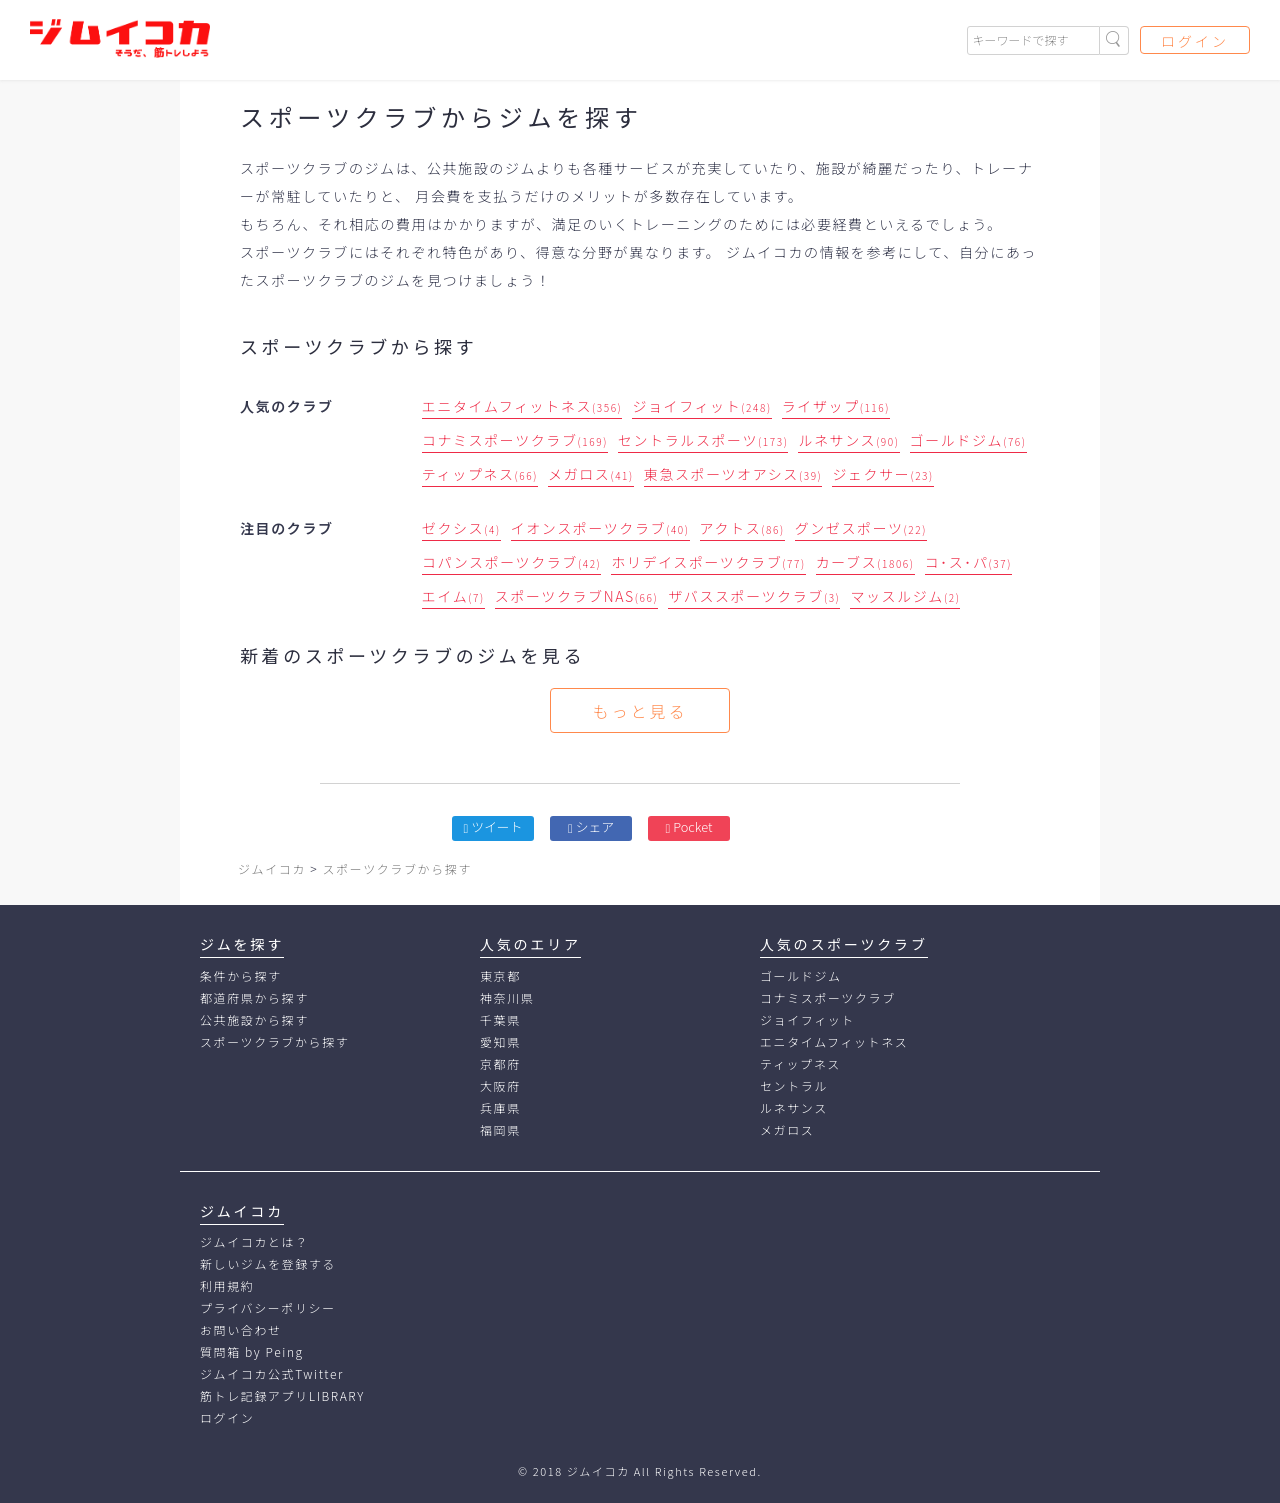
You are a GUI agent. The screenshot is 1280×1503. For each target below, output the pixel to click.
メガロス (591, 474)
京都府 (500, 1063)
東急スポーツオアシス (733, 474)
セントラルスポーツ (703, 440)
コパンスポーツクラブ (512, 562)
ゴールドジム (968, 440)
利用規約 (227, 1285)
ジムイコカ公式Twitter (272, 1373)
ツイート (493, 826)
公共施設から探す (254, 1019)
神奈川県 (507, 997)
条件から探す (241, 975)
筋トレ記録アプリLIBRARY (282, 1395)
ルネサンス (848, 440)
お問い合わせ (241, 1329)
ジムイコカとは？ (254, 1241)
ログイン (1195, 41)
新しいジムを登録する (268, 1263)
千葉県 (500, 1019)
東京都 (500, 975)
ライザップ (836, 406)
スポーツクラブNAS (576, 596)
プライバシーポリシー (268, 1307)
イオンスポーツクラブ (600, 528)
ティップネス (480, 474)
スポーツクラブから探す (274, 1041)
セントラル (794, 1085)
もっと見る (639, 711)
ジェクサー (882, 474)
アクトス (742, 528)
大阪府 (500, 1085)
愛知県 (500, 1041)
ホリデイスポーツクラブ (708, 562)
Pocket (689, 826)
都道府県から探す (254, 997)
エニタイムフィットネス (522, 406)
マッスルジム (905, 596)
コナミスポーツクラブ (515, 440)
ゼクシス (461, 528)
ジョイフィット (701, 406)
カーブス (865, 562)
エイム (453, 596)
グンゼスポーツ (861, 528)
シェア (591, 826)
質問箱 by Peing (252, 1351)
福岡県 (500, 1129)
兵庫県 (500, 1107)
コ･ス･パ (968, 562)
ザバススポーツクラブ (754, 596)
